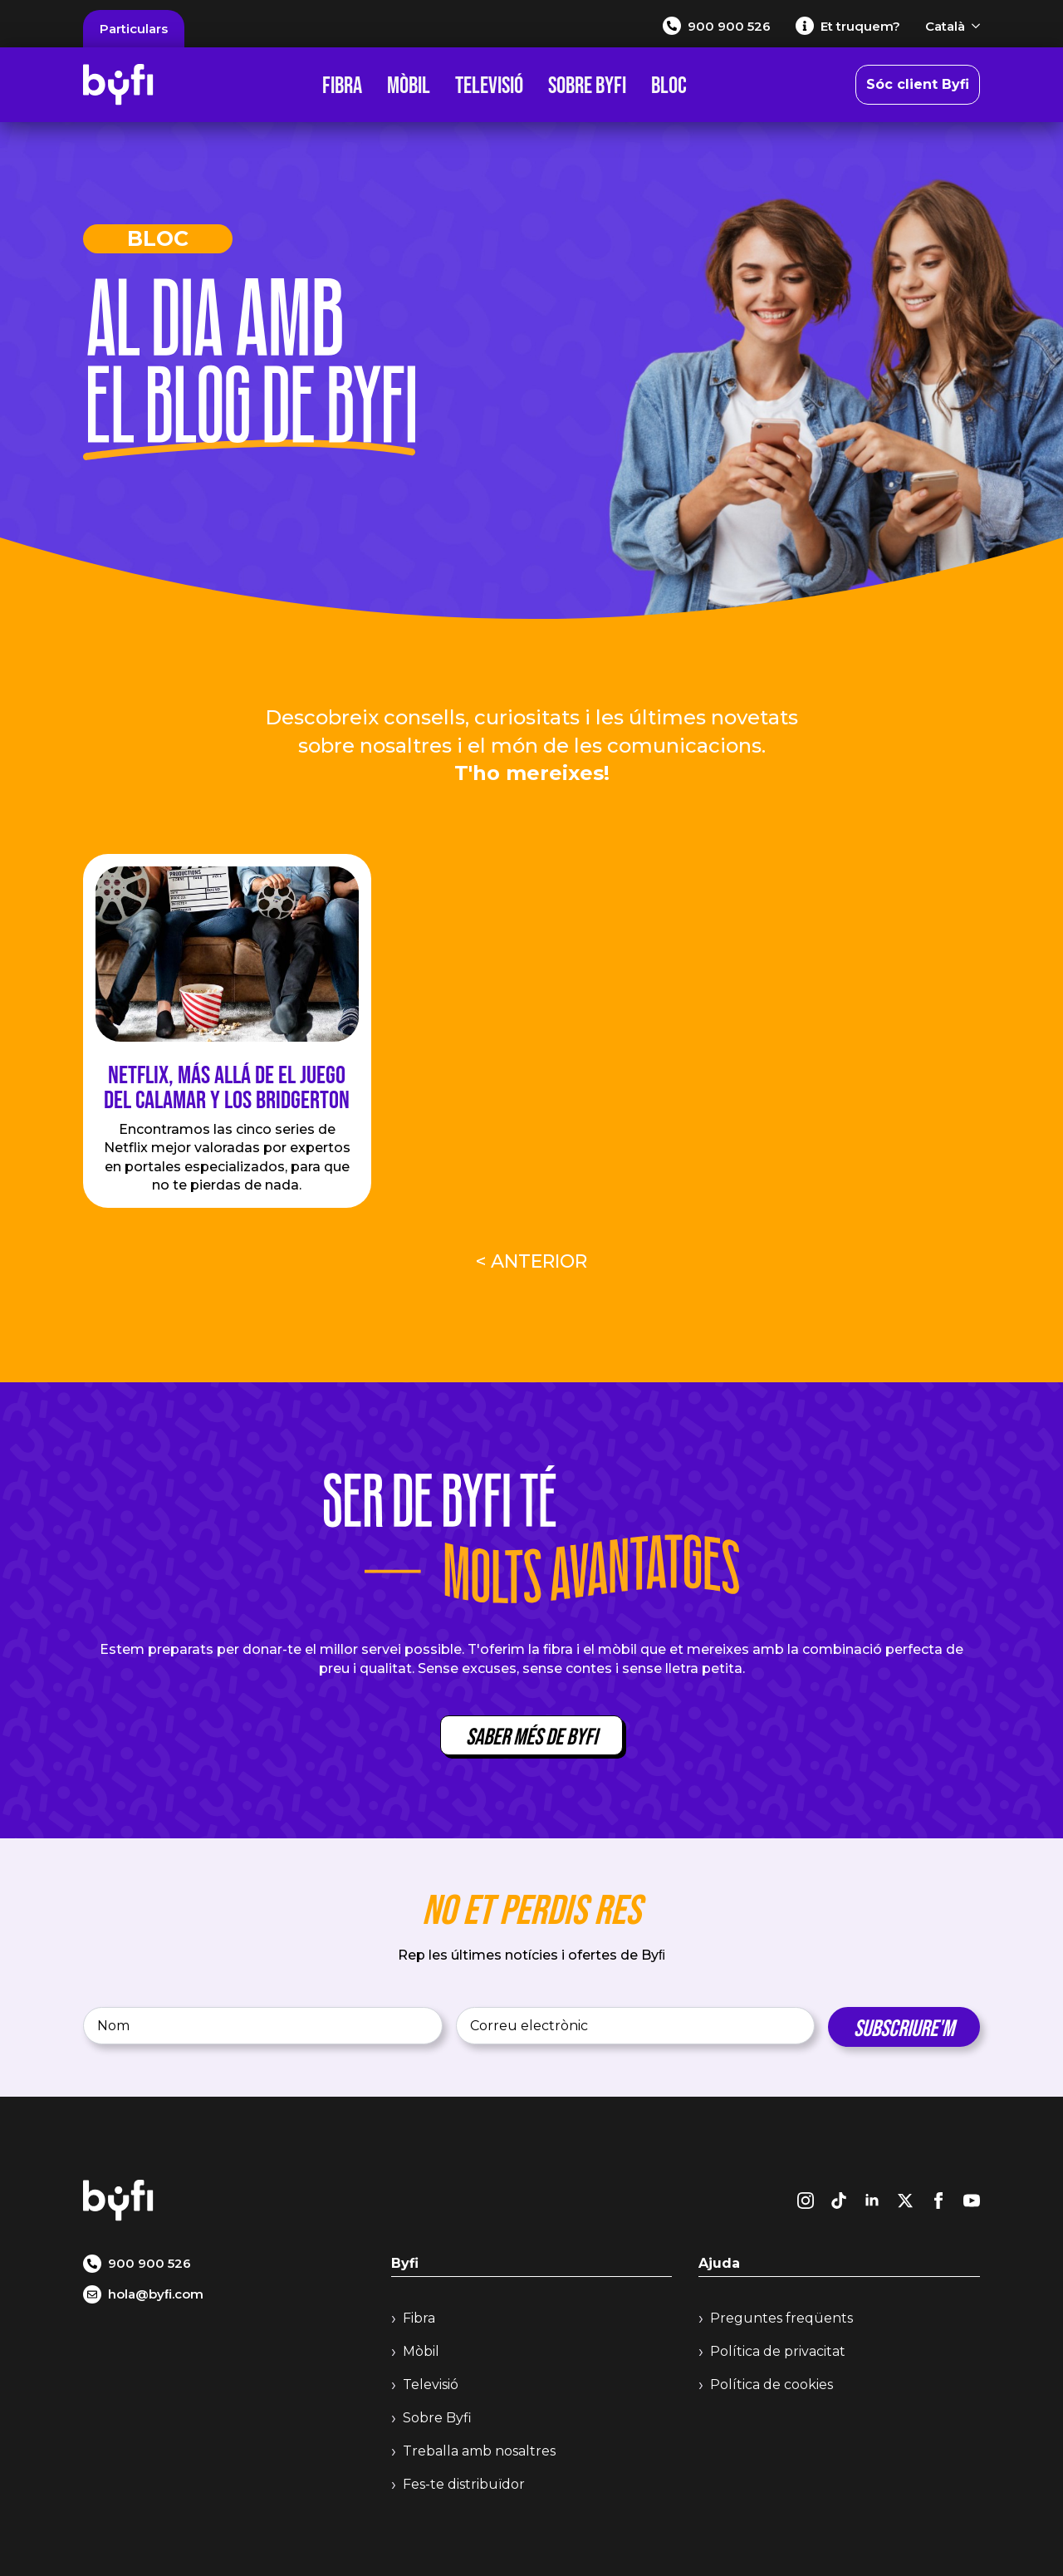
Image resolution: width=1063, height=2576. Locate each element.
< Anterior (531, 1261)
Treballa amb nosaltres (479, 2451)
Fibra (342, 84)
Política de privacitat (777, 2351)
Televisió (489, 84)
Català (945, 26)
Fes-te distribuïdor (464, 2484)
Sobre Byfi (587, 84)
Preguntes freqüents (781, 2318)
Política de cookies (771, 2384)
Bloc (669, 84)
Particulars (134, 29)
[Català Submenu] (972, 26)
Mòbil (408, 84)
